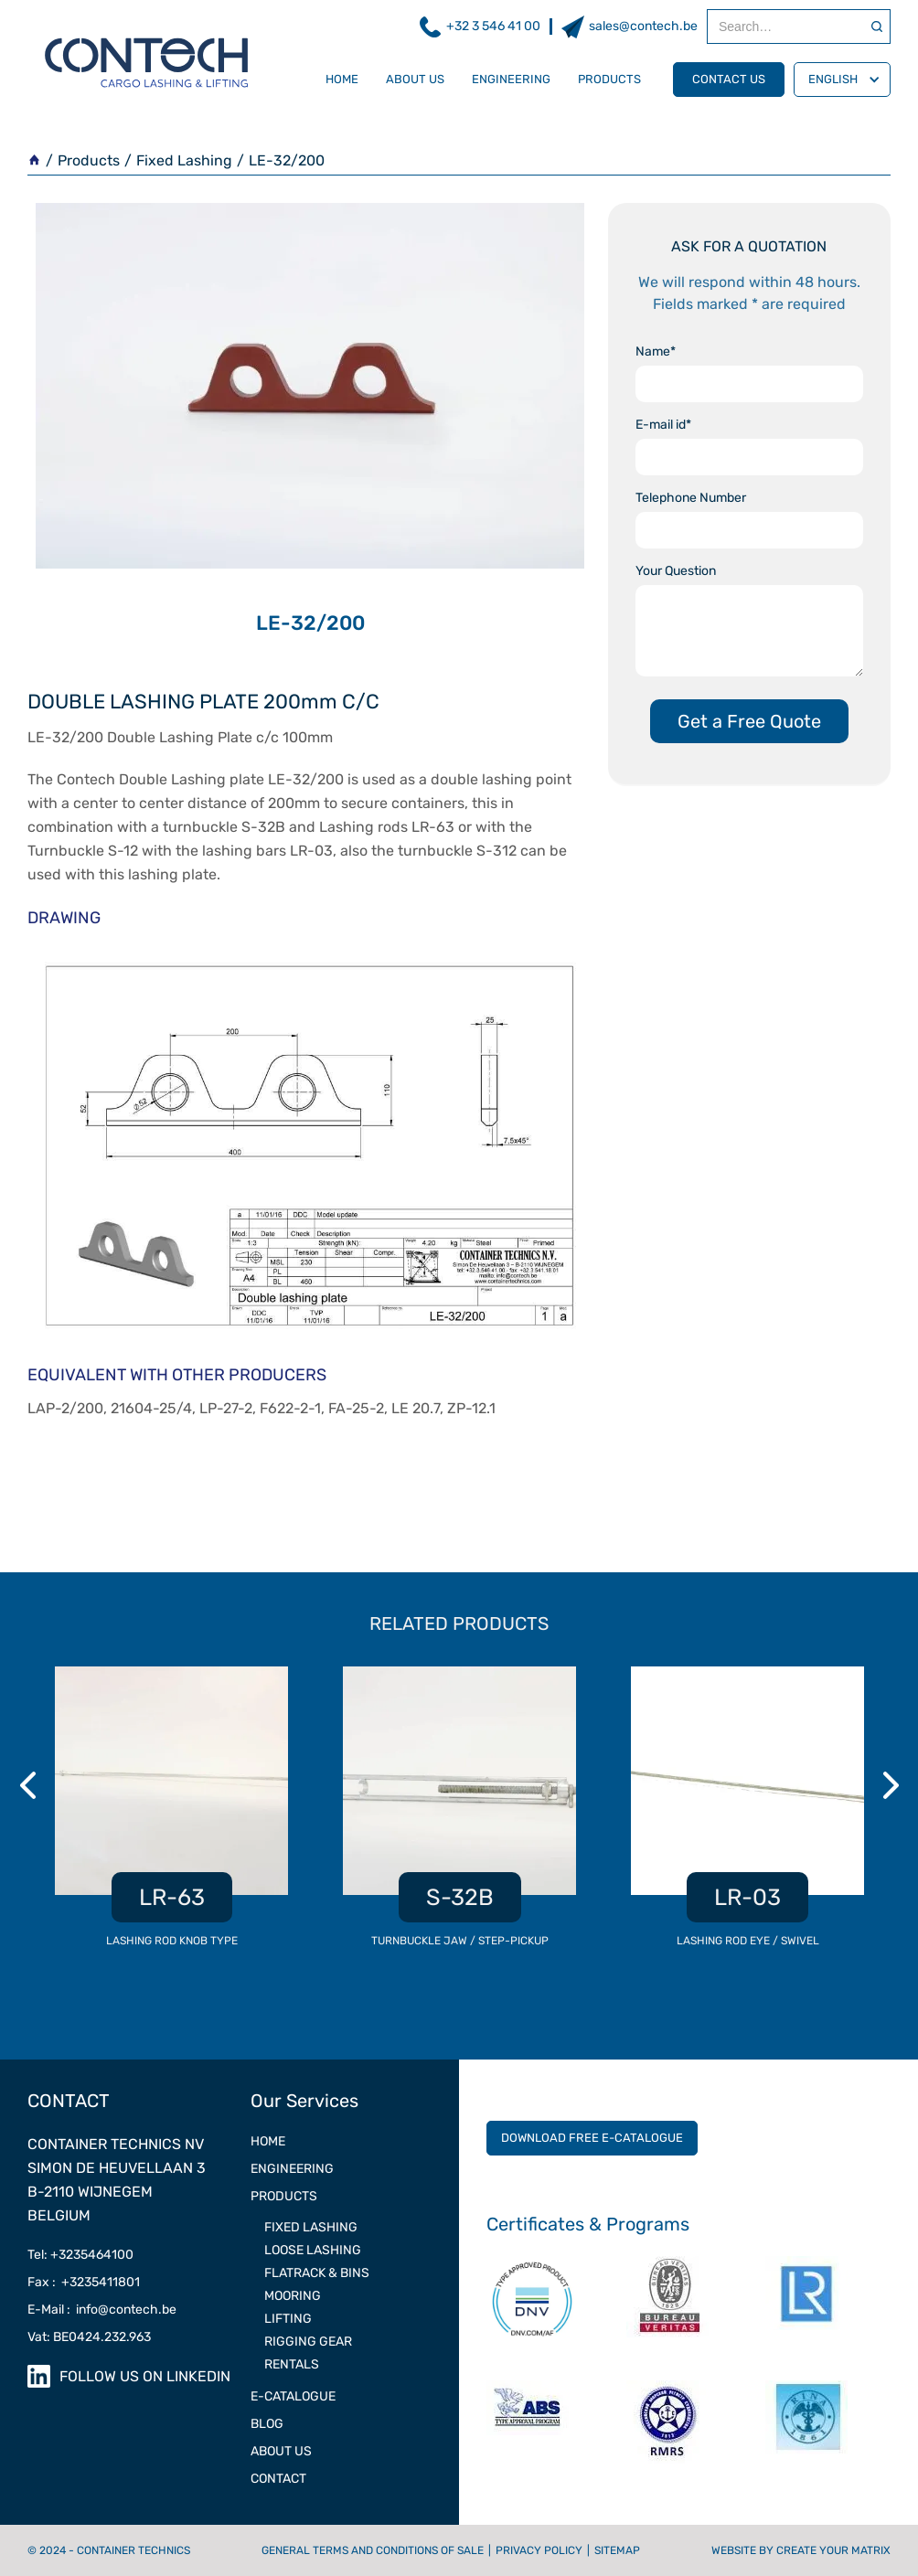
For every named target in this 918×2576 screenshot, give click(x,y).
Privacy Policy (539, 2550)
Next (893, 1785)
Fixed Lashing (184, 160)
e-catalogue (293, 2396)
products (609, 79)
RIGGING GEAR (308, 2341)
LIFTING (288, 2318)
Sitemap (617, 2550)
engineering (511, 79)
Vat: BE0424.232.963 (89, 2337)
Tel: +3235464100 (80, 2254)
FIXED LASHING (311, 2227)
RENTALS (291, 2364)
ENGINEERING (292, 2169)
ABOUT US (281, 2451)
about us (415, 79)
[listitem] (171, 1817)
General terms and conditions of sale (373, 2550)
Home (342, 79)
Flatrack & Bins (316, 2273)
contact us (728, 79)
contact (278, 2478)
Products (89, 160)
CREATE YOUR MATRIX (833, 2550)
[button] (842, 79)
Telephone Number (690, 498)
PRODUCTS (284, 2196)
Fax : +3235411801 (83, 2282)
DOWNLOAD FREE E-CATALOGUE (592, 2138)
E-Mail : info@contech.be (101, 2309)
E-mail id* (663, 424)
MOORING (292, 2296)
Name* (655, 351)
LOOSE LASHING (312, 2250)
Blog (267, 2424)
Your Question (675, 571)
